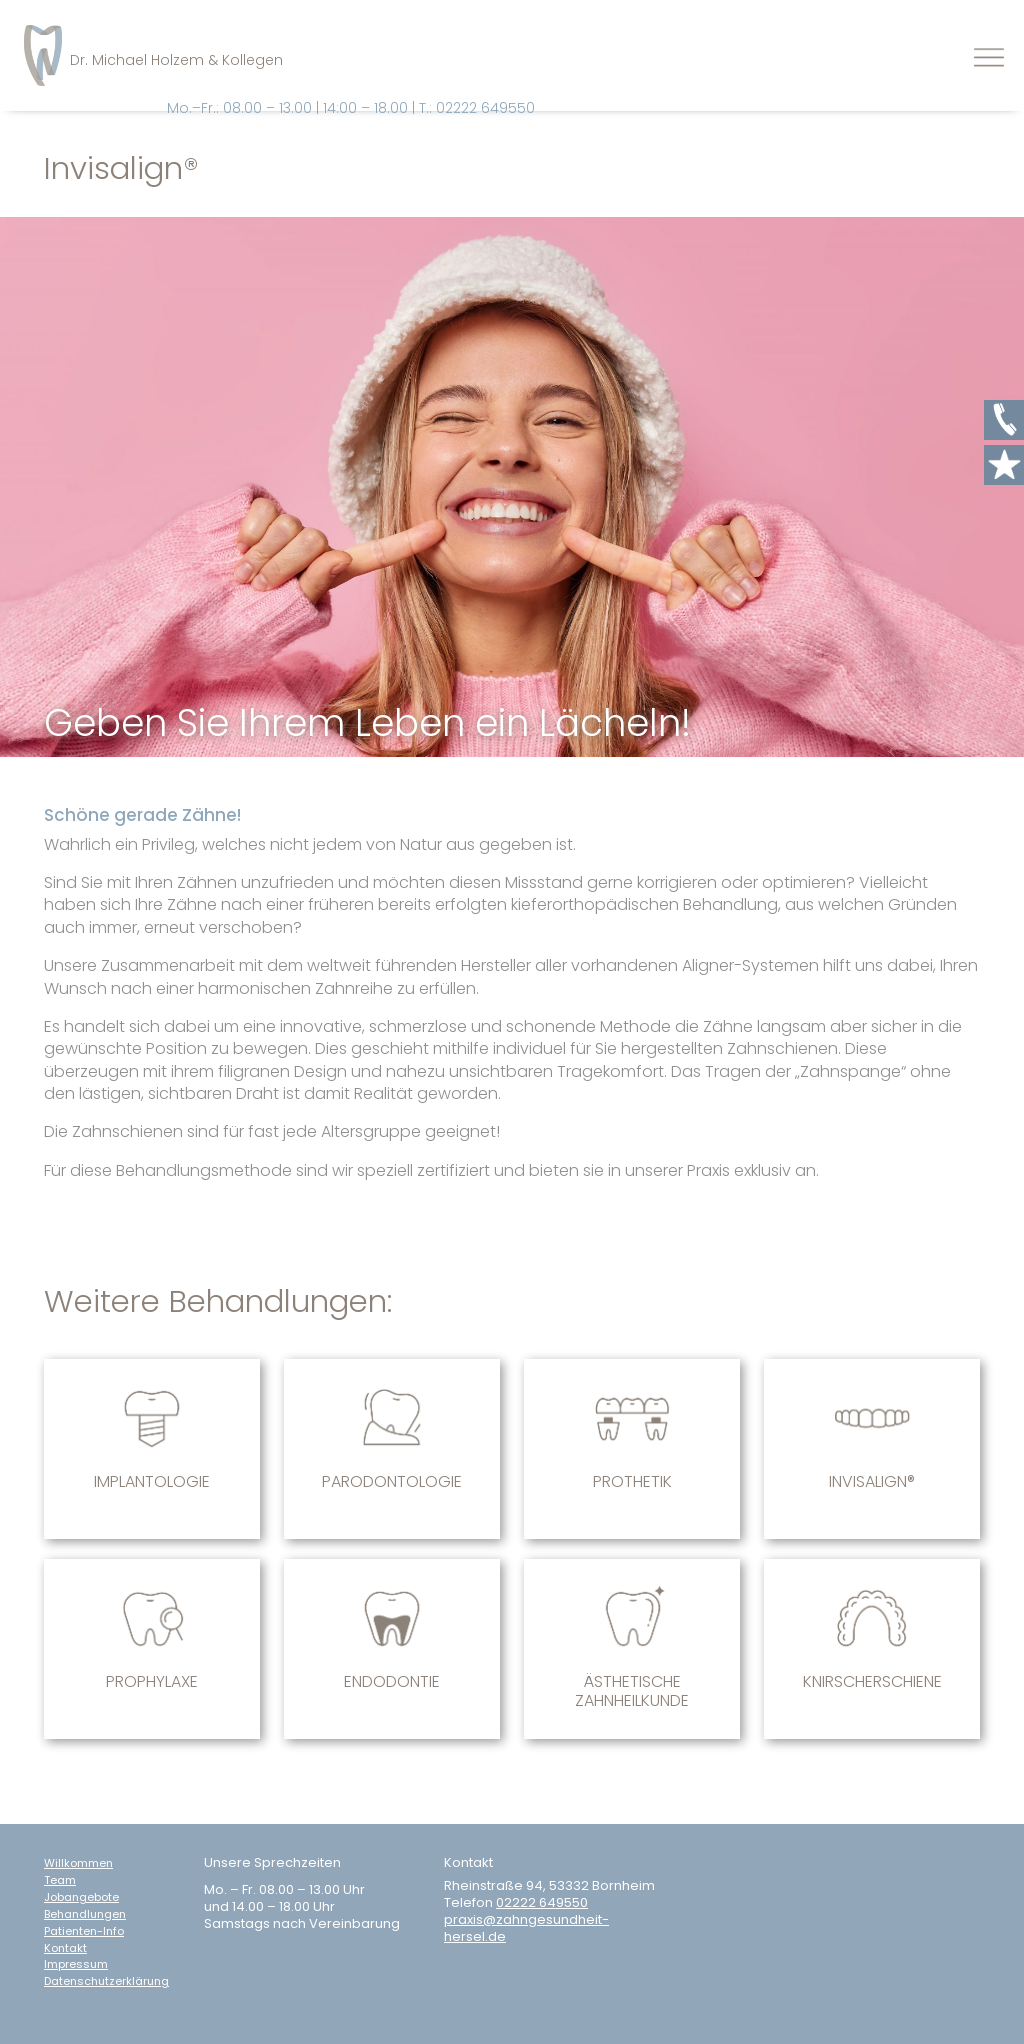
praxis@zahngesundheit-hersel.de (526, 1929)
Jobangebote (81, 1897)
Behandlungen (85, 1914)
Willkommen (78, 1863)
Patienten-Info (84, 1931)
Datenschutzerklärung (106, 1981)
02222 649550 (542, 1903)
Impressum (76, 1964)
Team (60, 1880)
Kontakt (65, 1948)
